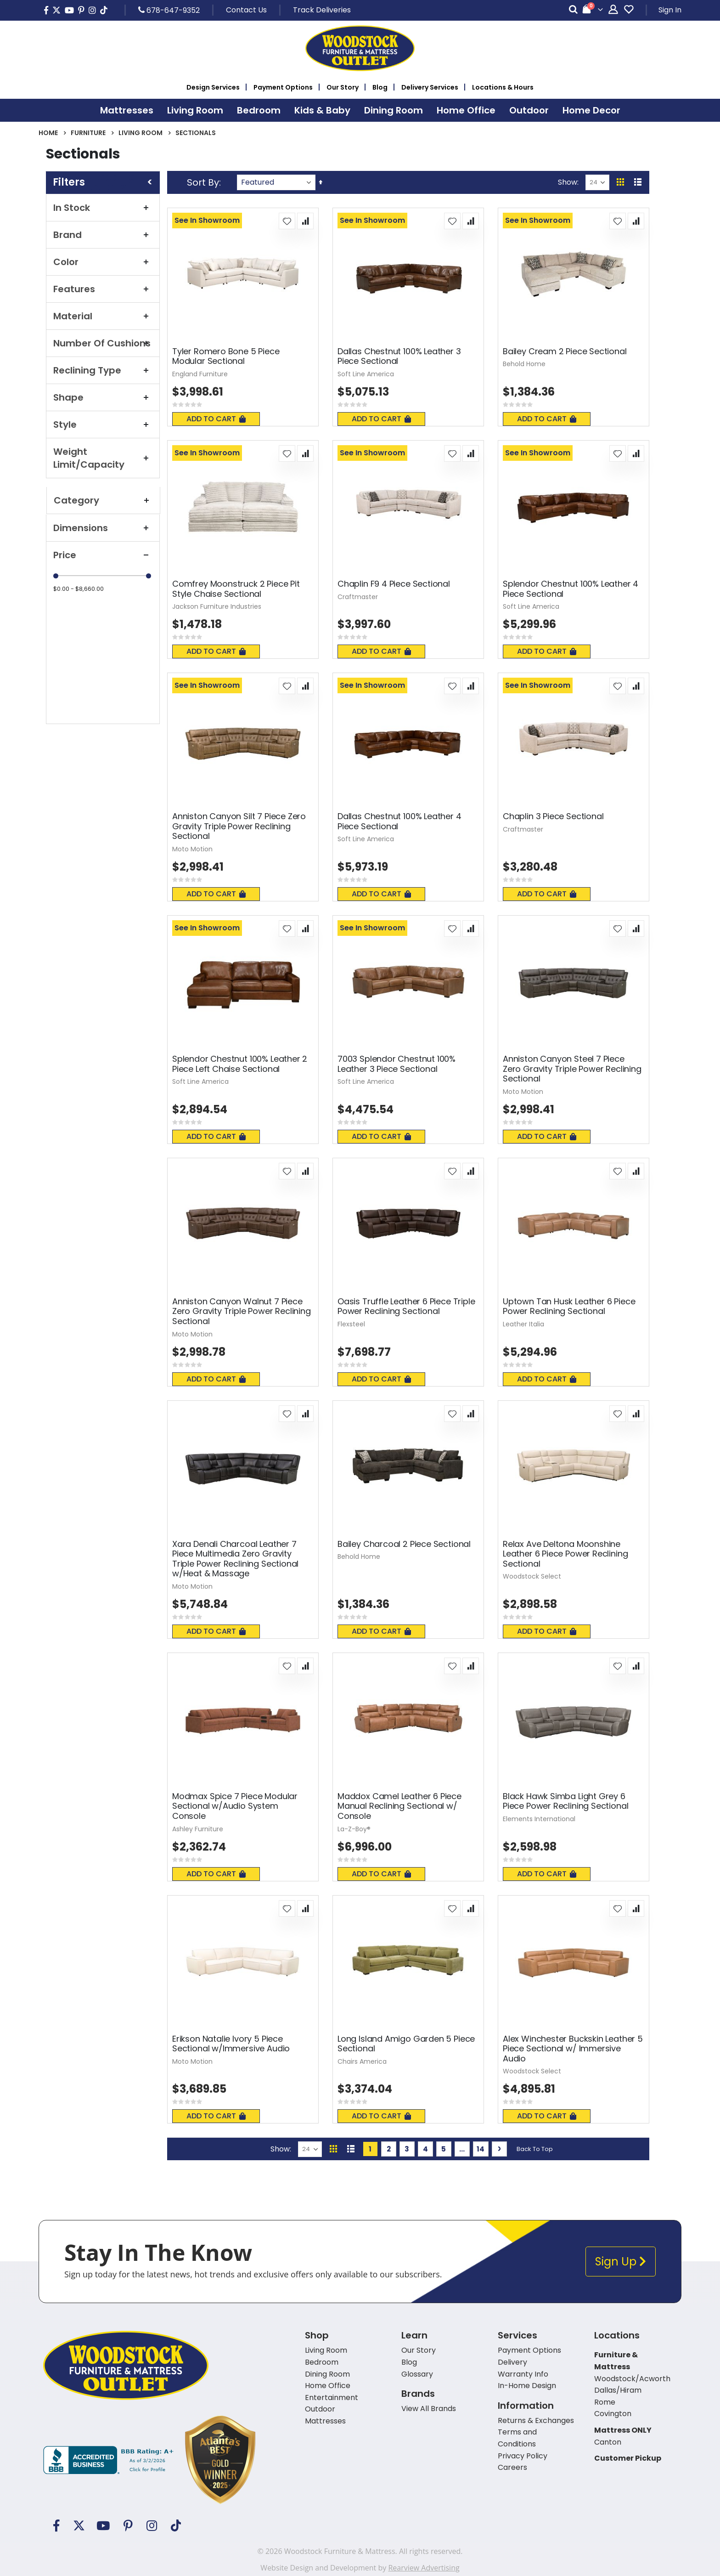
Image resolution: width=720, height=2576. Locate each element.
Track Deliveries (322, 10)
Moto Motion (192, 849)
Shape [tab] (102, 397)
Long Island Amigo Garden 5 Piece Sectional (406, 2044)
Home (48, 132)
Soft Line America (366, 374)
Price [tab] (102, 555)
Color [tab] (102, 261)
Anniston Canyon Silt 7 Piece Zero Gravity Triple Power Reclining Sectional (239, 826)
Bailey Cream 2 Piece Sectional (565, 351)
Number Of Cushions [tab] (102, 343)
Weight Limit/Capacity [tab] (102, 458)
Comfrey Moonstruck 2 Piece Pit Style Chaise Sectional (236, 589)
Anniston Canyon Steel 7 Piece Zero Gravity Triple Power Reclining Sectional (572, 1069)
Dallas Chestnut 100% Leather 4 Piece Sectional (399, 821)
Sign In (669, 10)
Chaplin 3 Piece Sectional (553, 816)
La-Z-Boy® (354, 1829)
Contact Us (246, 10)
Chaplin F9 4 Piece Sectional (394, 584)
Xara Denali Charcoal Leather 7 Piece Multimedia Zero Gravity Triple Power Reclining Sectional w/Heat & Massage (235, 1559)
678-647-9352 (169, 10)
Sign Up (620, 2261)
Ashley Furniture (197, 1829)
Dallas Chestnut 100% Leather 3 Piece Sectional (399, 356)
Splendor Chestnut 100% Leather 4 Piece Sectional (570, 589)
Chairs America (362, 2061)
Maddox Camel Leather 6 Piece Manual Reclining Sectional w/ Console (399, 1806)
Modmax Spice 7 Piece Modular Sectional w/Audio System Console (235, 1806)
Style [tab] (102, 424)
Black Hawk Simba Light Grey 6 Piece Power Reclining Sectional (565, 1801)
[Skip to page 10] (462, 2149)
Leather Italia (523, 1324)
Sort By (203, 182)
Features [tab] (102, 289)
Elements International (539, 1818)
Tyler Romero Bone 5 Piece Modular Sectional (226, 356)
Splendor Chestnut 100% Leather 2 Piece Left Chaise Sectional (239, 1064)
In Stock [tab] (102, 207)
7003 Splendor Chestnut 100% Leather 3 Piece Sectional (397, 1064)
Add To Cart (216, 418)
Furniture (88, 133)
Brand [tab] (102, 234)
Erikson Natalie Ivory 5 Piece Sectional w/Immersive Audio (231, 2044)
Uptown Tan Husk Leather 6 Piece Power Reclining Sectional (569, 1306)
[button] (287, 221)
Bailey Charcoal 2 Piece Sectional (404, 1544)
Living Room (140, 133)
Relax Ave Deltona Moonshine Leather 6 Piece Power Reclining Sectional (565, 1554)
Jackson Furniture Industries (216, 606)
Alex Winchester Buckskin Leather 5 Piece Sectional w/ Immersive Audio (573, 2049)
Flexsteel (351, 1324)
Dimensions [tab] (102, 527)
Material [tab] (102, 316)
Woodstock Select (532, 1576)
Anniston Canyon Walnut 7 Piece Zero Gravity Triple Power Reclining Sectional (241, 1311)
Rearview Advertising (423, 2568)
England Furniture (200, 374)
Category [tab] (103, 500)
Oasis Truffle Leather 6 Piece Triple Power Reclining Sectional (406, 1306)
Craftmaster (358, 596)
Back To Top (535, 2149)
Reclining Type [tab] (102, 370)
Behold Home (524, 363)
